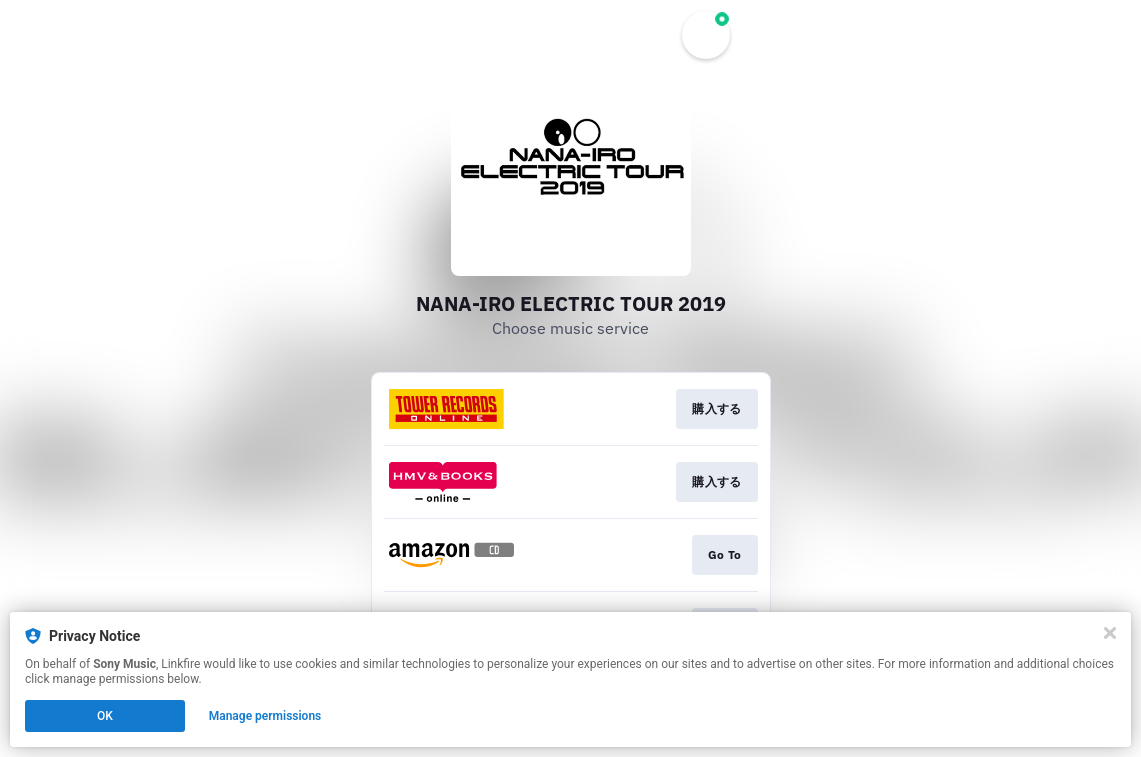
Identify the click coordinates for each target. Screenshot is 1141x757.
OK (105, 716)
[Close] (1110, 633)
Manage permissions (265, 716)
